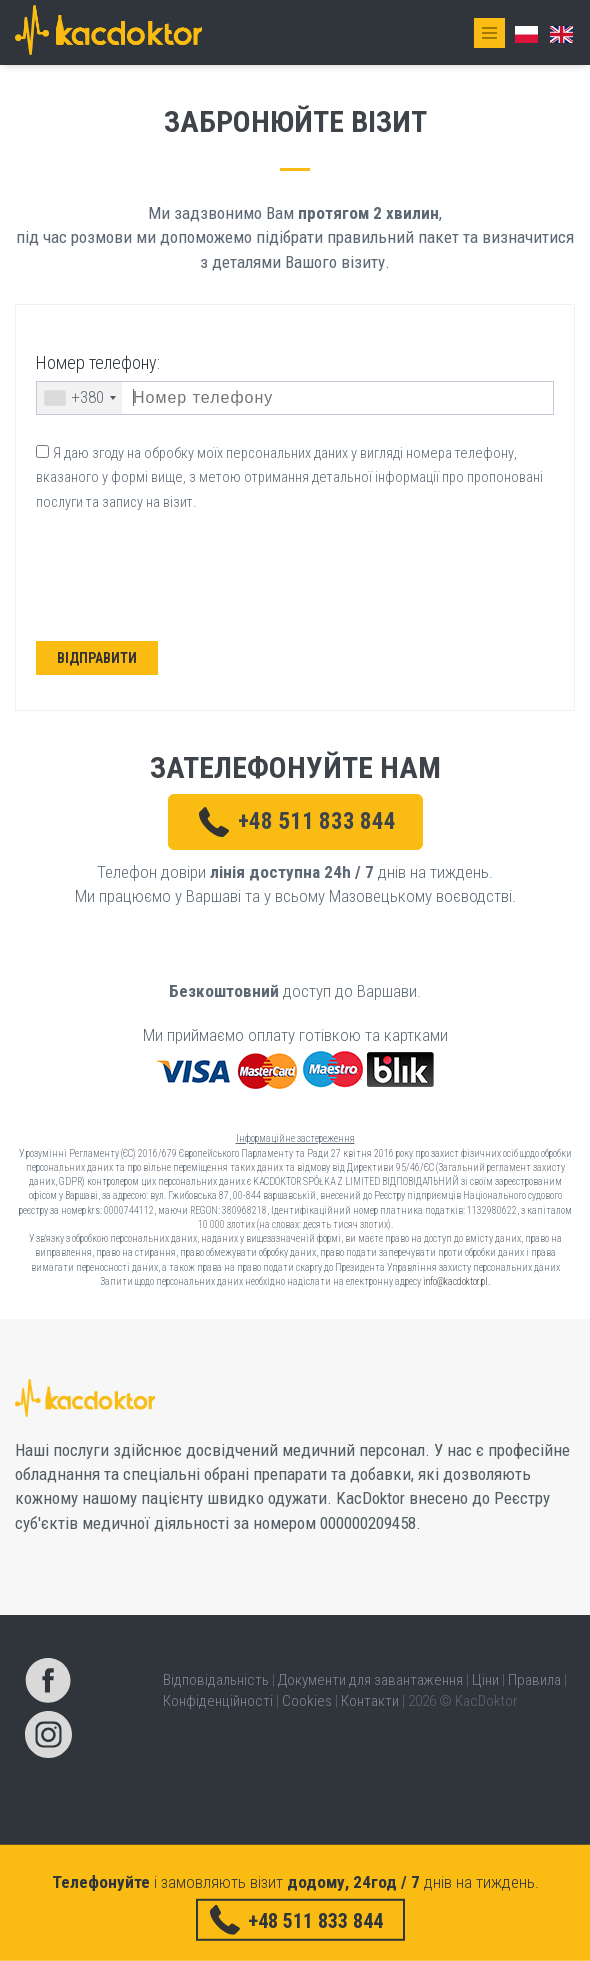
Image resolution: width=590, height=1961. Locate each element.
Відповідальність (216, 1680)
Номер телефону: (98, 362)
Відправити (97, 658)
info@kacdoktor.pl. (456, 1281)
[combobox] (79, 398)
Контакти (370, 1701)
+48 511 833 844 (317, 821)
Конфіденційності (218, 1701)
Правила (534, 1680)
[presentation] (193, 582)
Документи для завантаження (370, 1680)
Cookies (307, 1701)
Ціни (485, 1680)
